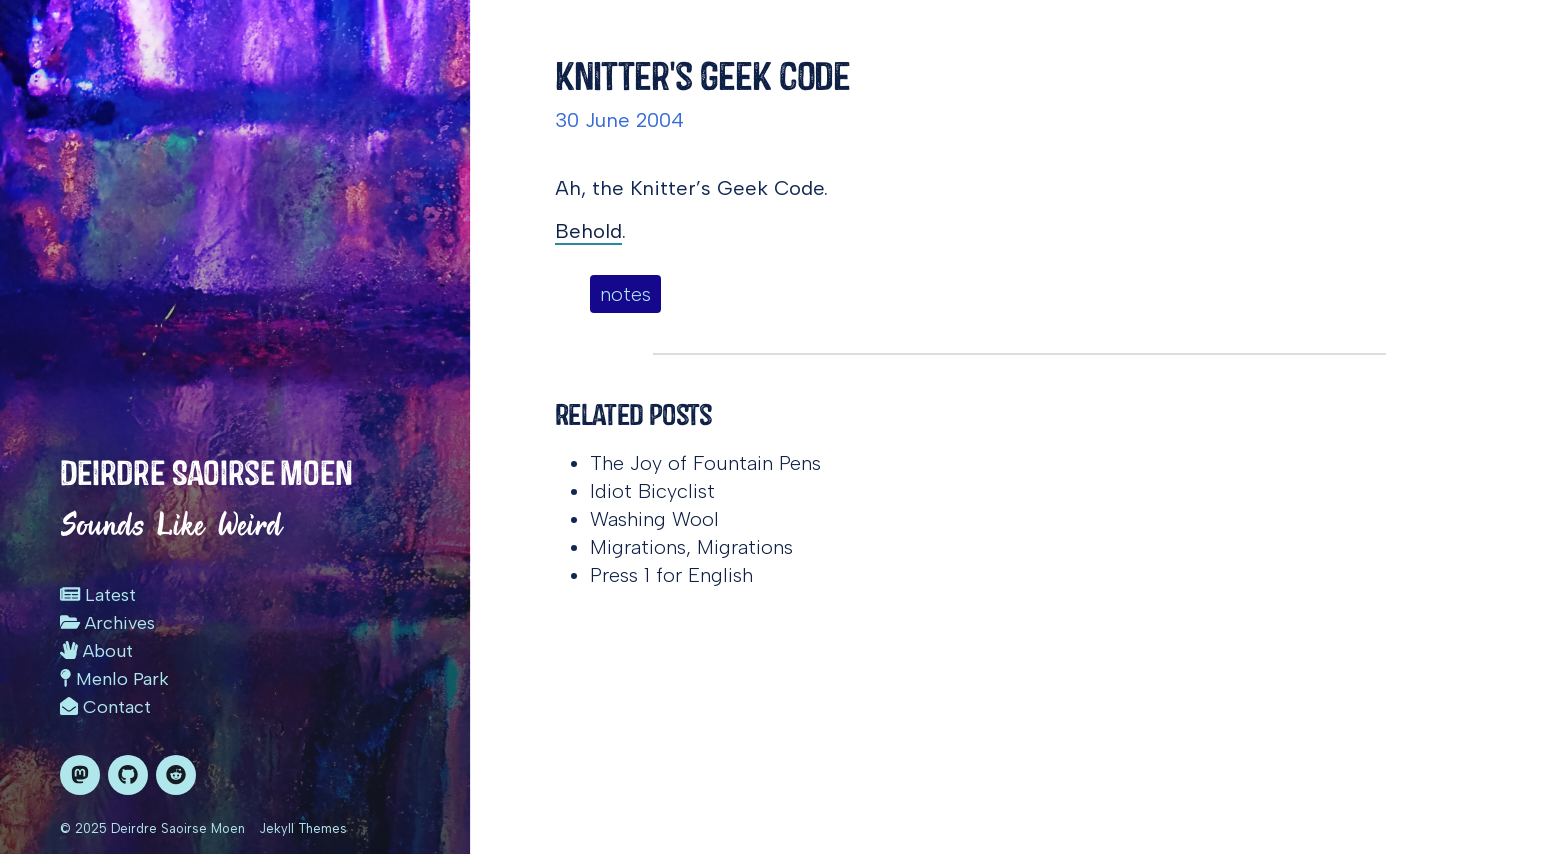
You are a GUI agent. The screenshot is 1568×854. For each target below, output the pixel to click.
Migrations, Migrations (691, 547)
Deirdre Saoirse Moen (206, 473)
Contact (105, 707)
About (96, 651)
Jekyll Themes (303, 828)
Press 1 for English (671, 575)
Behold (588, 231)
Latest (98, 595)
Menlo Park (114, 679)
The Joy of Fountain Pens (705, 463)
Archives (107, 623)
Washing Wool (654, 519)
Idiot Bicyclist (652, 491)
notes (625, 294)
